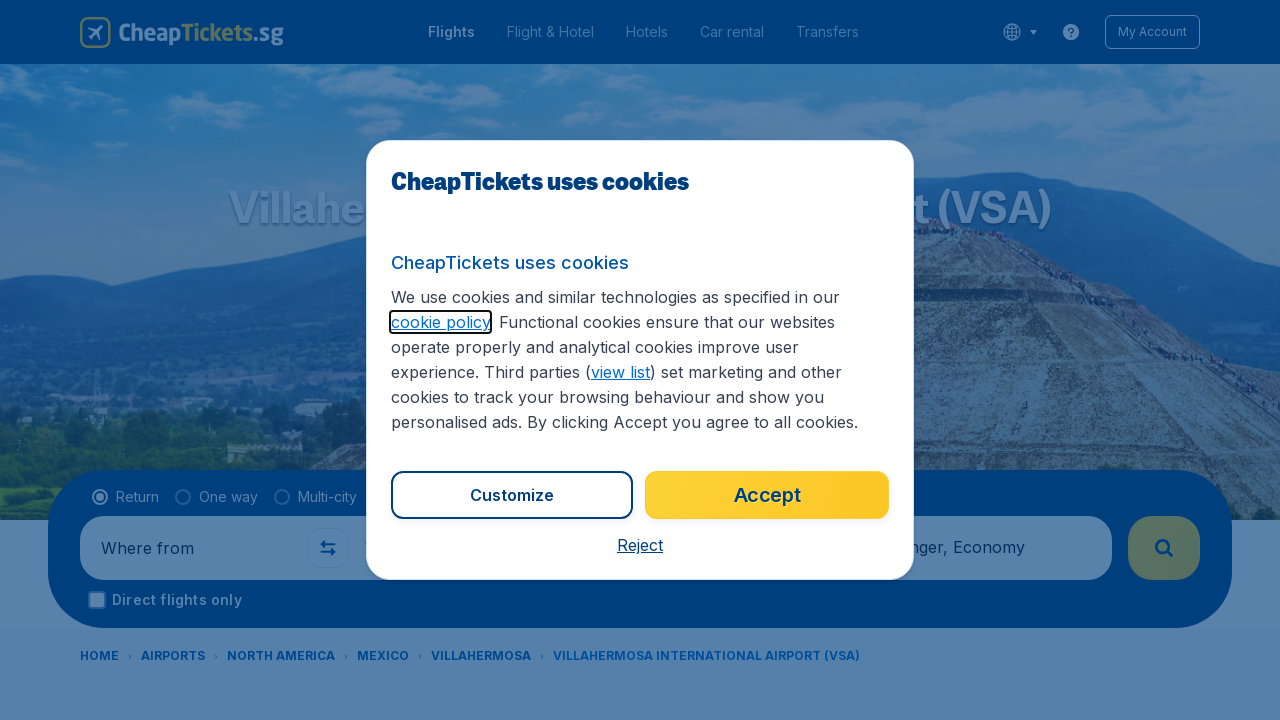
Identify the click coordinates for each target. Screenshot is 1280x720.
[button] (640, 545)
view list (620, 372)
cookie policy (440, 322)
